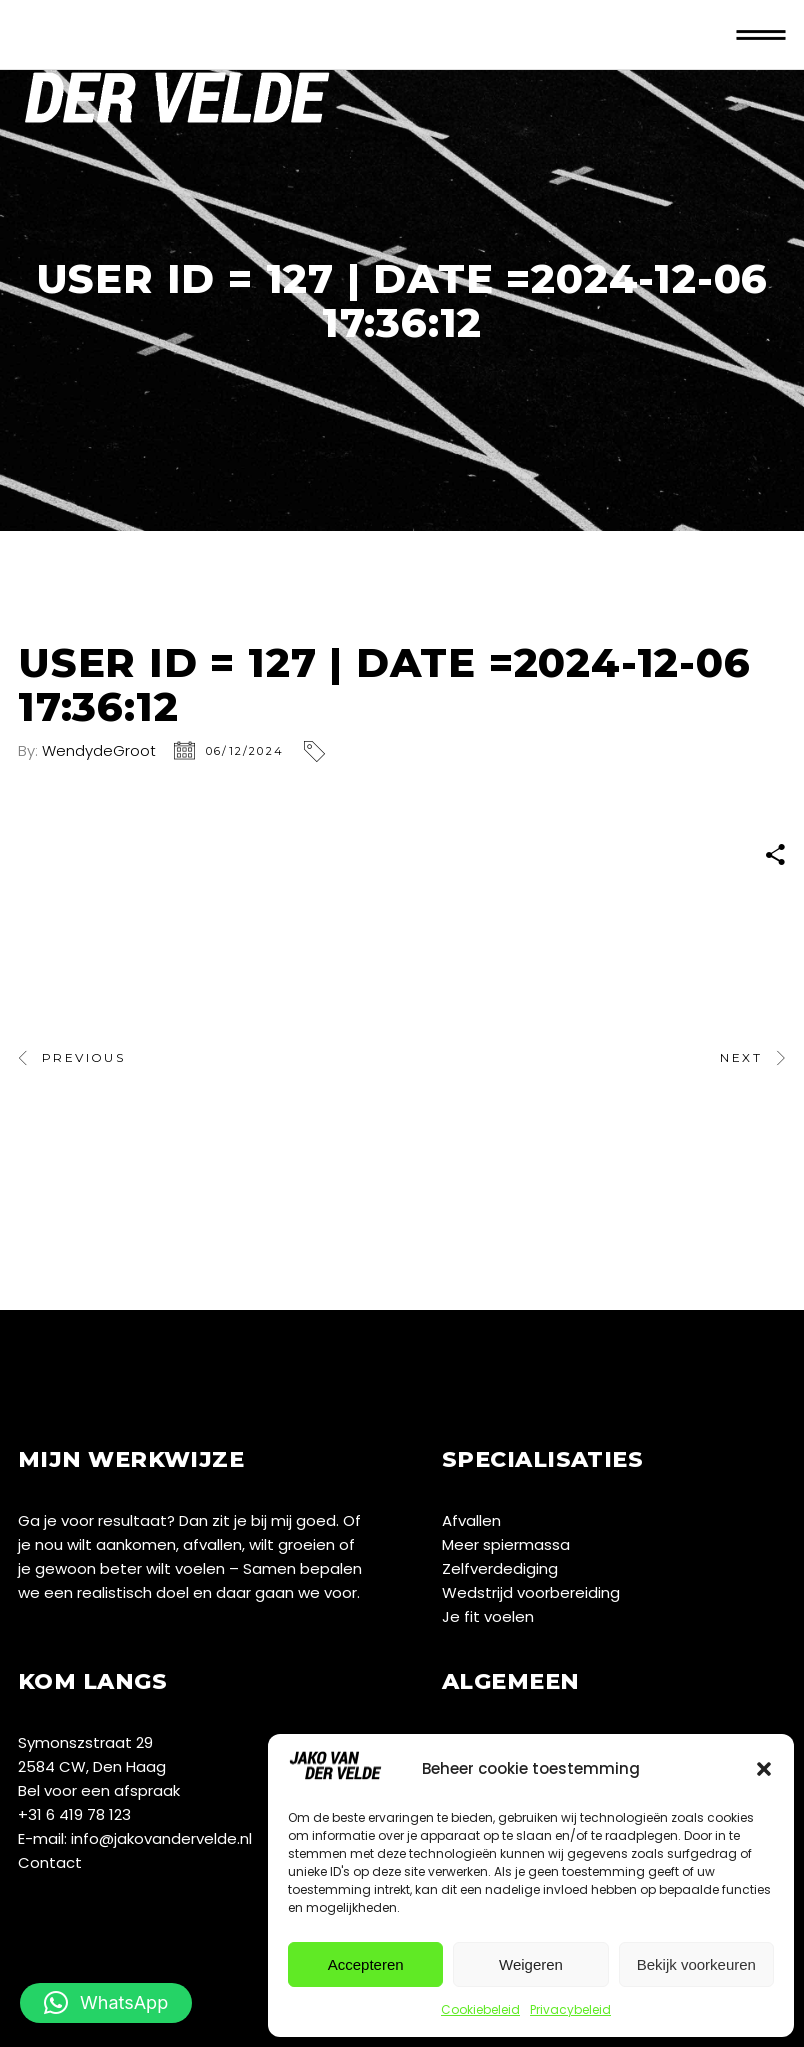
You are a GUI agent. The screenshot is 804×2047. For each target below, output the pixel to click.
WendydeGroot (99, 750)
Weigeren (531, 1964)
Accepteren (366, 1964)
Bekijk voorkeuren (696, 1964)
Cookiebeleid (480, 2009)
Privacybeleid (570, 2009)
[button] (764, 1769)
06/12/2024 (245, 751)
